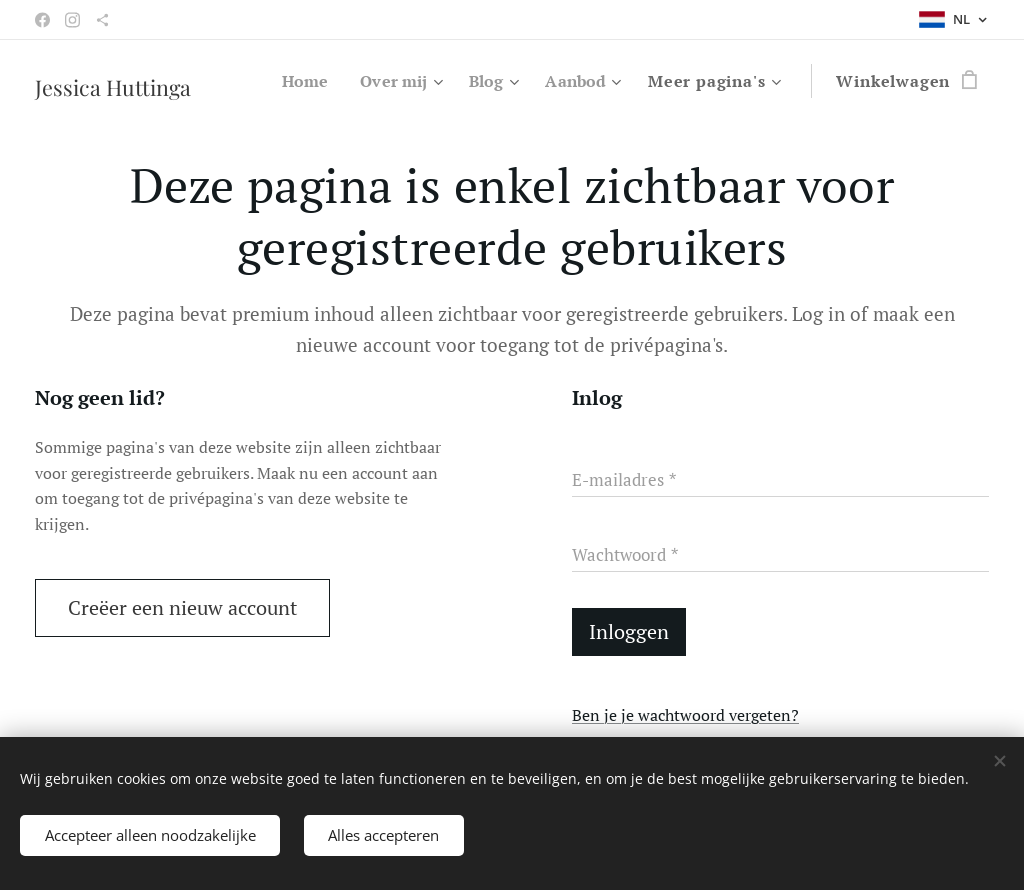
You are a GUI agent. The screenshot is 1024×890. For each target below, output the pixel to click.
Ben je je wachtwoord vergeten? (685, 715)
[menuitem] (296, 81)
